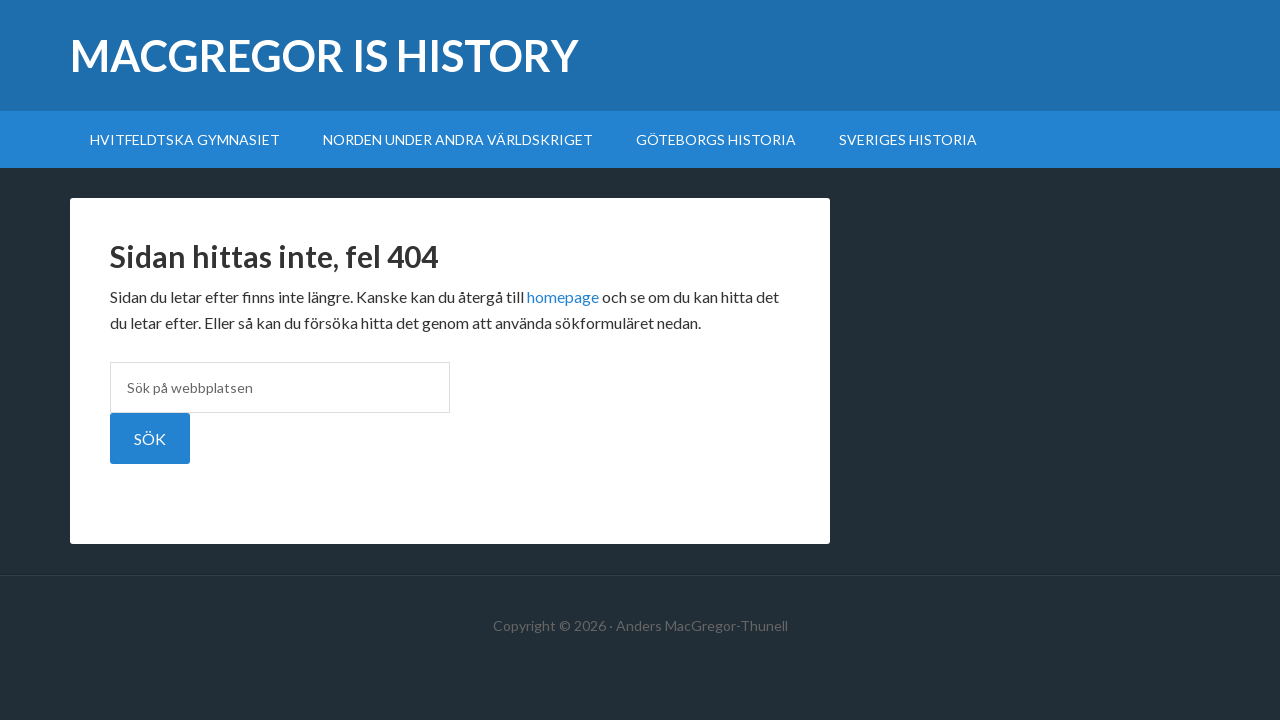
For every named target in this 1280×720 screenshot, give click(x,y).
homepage (563, 296)
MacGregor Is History (324, 55)
